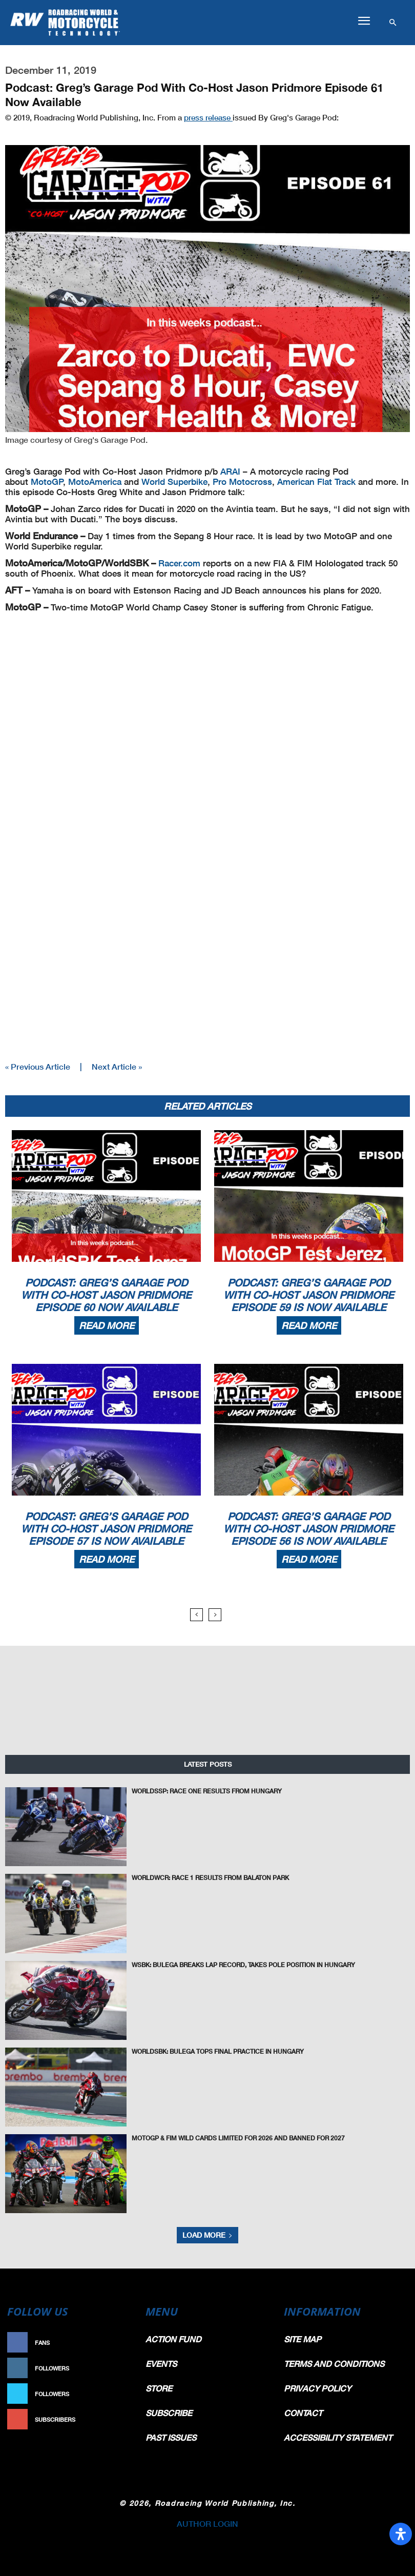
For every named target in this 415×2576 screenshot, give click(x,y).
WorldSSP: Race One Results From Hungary (207, 1791)
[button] (363, 21)
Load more (207, 2235)
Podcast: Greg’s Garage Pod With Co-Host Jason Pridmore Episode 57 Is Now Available (106, 1528)
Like (125, 2342)
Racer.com (179, 563)
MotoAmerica (94, 481)
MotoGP (47, 481)
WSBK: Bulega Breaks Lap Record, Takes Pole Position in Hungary (243, 1965)
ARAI (230, 471)
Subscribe (114, 2419)
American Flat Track (316, 481)
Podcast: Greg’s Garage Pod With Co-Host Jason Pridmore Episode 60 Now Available (106, 1294)
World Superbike (174, 481)
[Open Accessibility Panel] (400, 2534)
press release (208, 117)
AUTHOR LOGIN (207, 2523)
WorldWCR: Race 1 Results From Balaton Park (210, 1878)
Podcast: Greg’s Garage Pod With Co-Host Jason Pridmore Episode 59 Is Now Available (308, 1294)
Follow (119, 2368)
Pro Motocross (242, 481)
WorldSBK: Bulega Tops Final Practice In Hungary (218, 2051)
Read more (106, 1325)
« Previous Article (37, 1066)
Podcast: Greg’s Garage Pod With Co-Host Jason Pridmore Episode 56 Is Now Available (308, 1528)
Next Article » (117, 1066)
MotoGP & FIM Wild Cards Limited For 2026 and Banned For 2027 (238, 2138)
